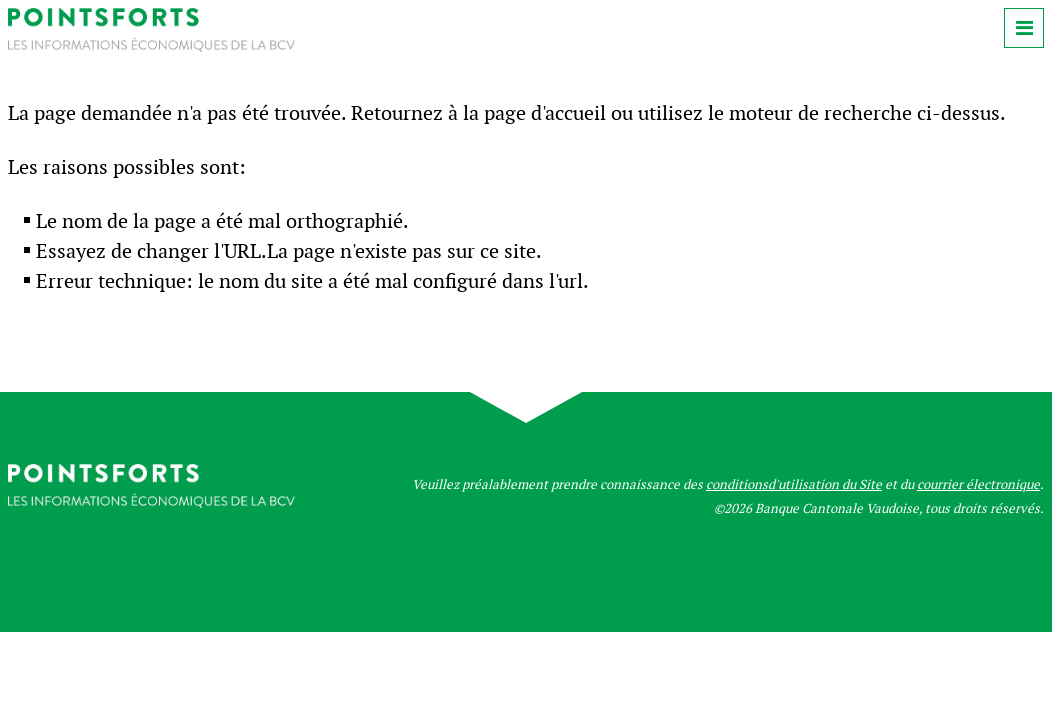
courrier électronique (978, 484)
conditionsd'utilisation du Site (794, 484)
